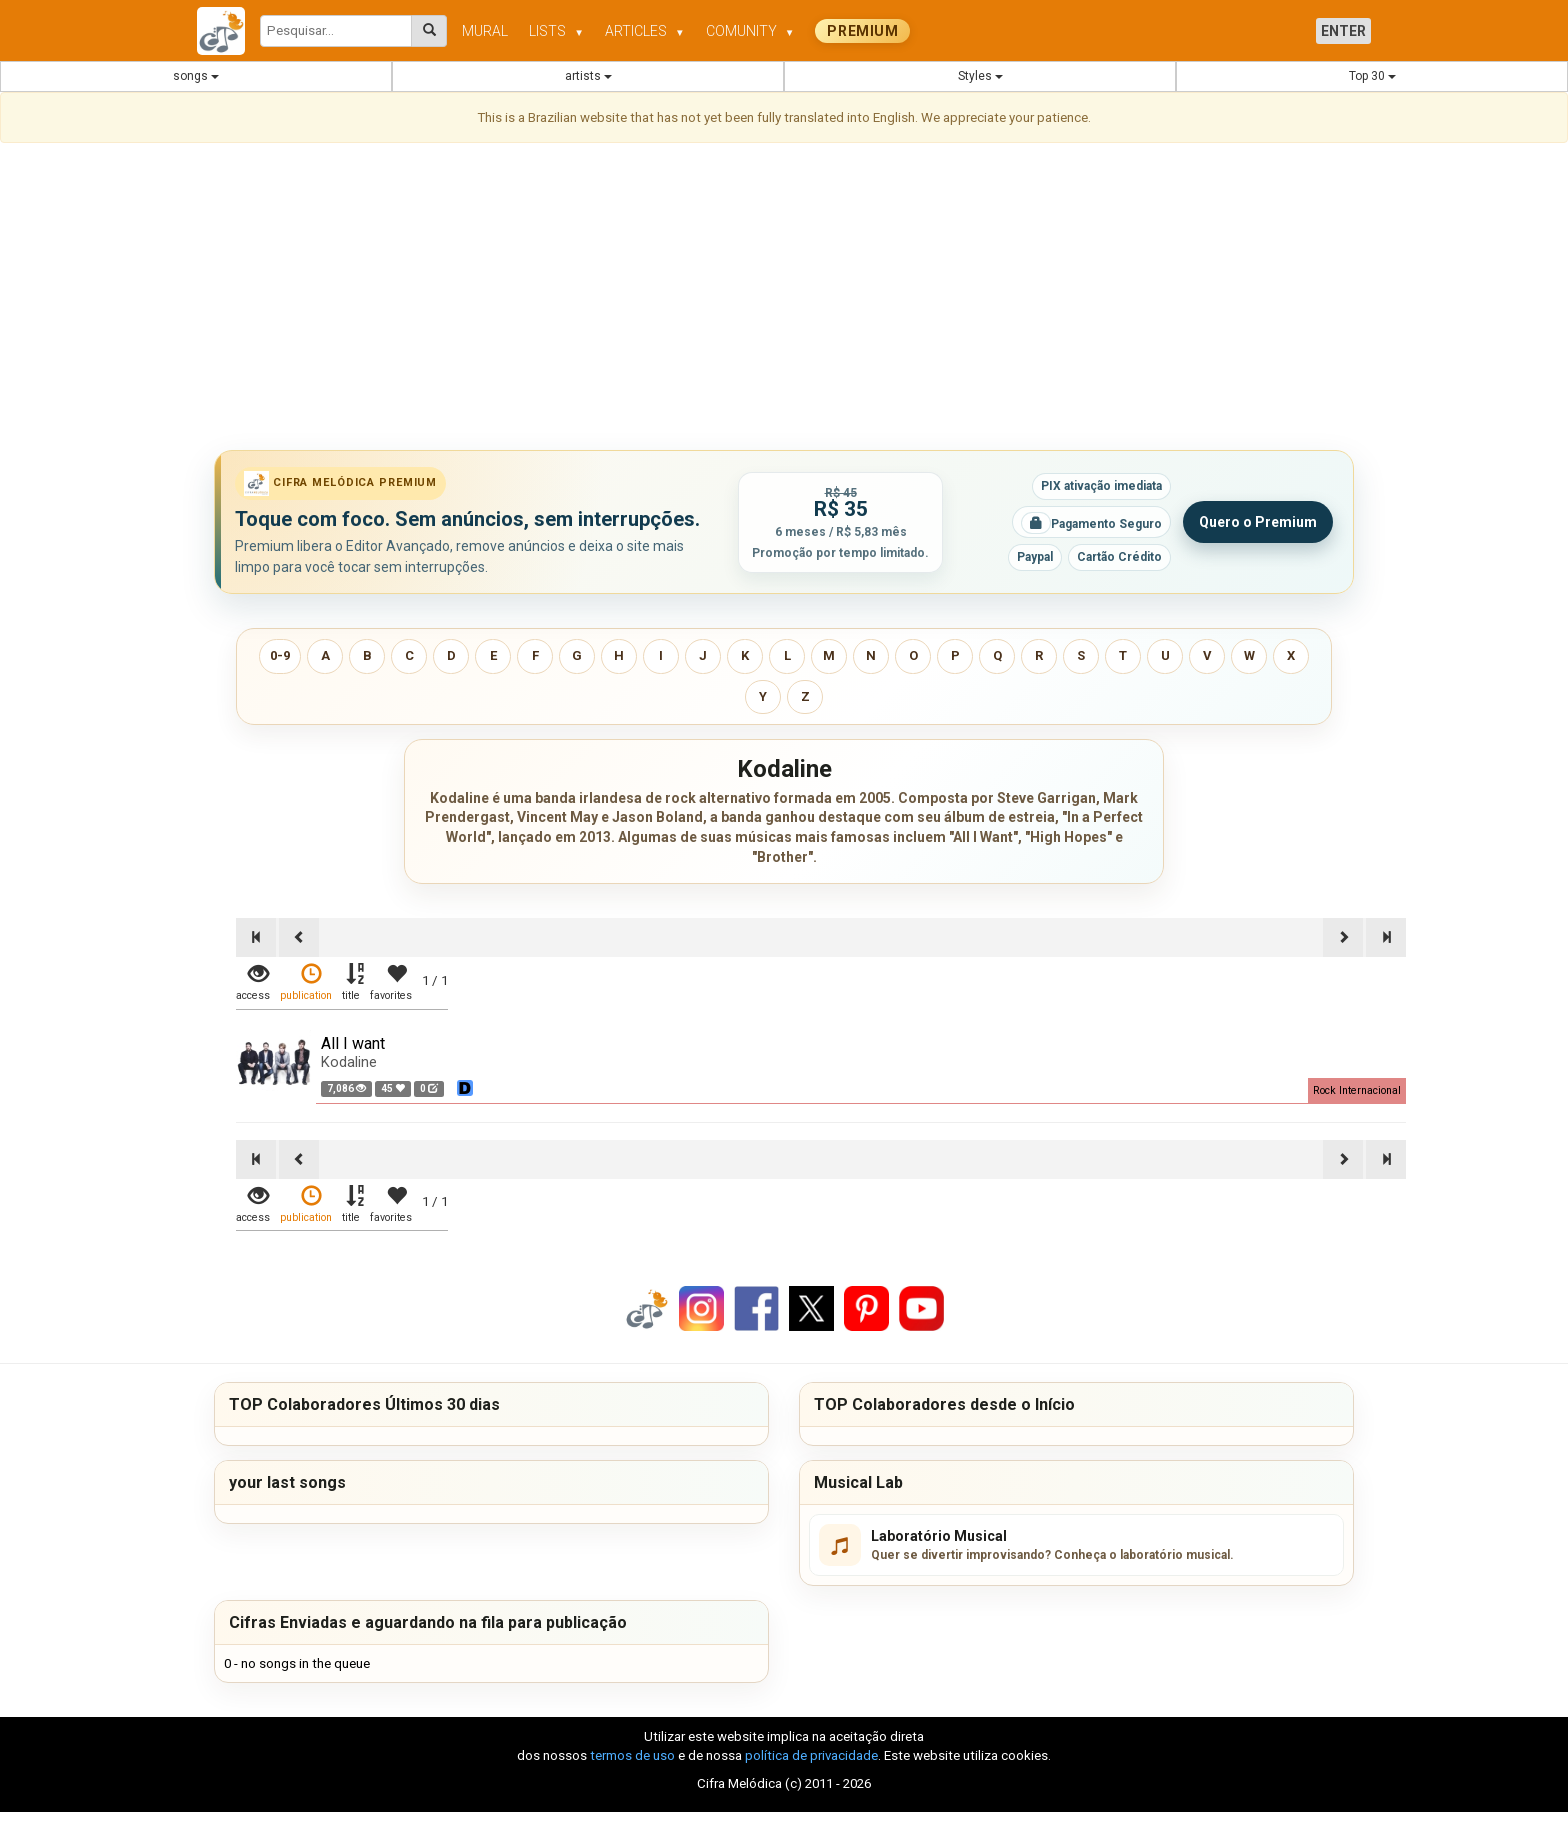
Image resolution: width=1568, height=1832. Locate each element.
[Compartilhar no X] (811, 1307)
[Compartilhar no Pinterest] (866, 1307)
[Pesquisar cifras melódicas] (429, 31)
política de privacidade (811, 1755)
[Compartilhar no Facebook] (757, 1307)
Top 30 (1372, 76)
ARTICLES (645, 31)
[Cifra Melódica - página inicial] (228, 31)
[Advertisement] (784, 300)
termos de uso (632, 1755)
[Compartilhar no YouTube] (921, 1307)
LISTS (556, 31)
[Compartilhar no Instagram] (701, 1307)
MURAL (485, 31)
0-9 (280, 655)
